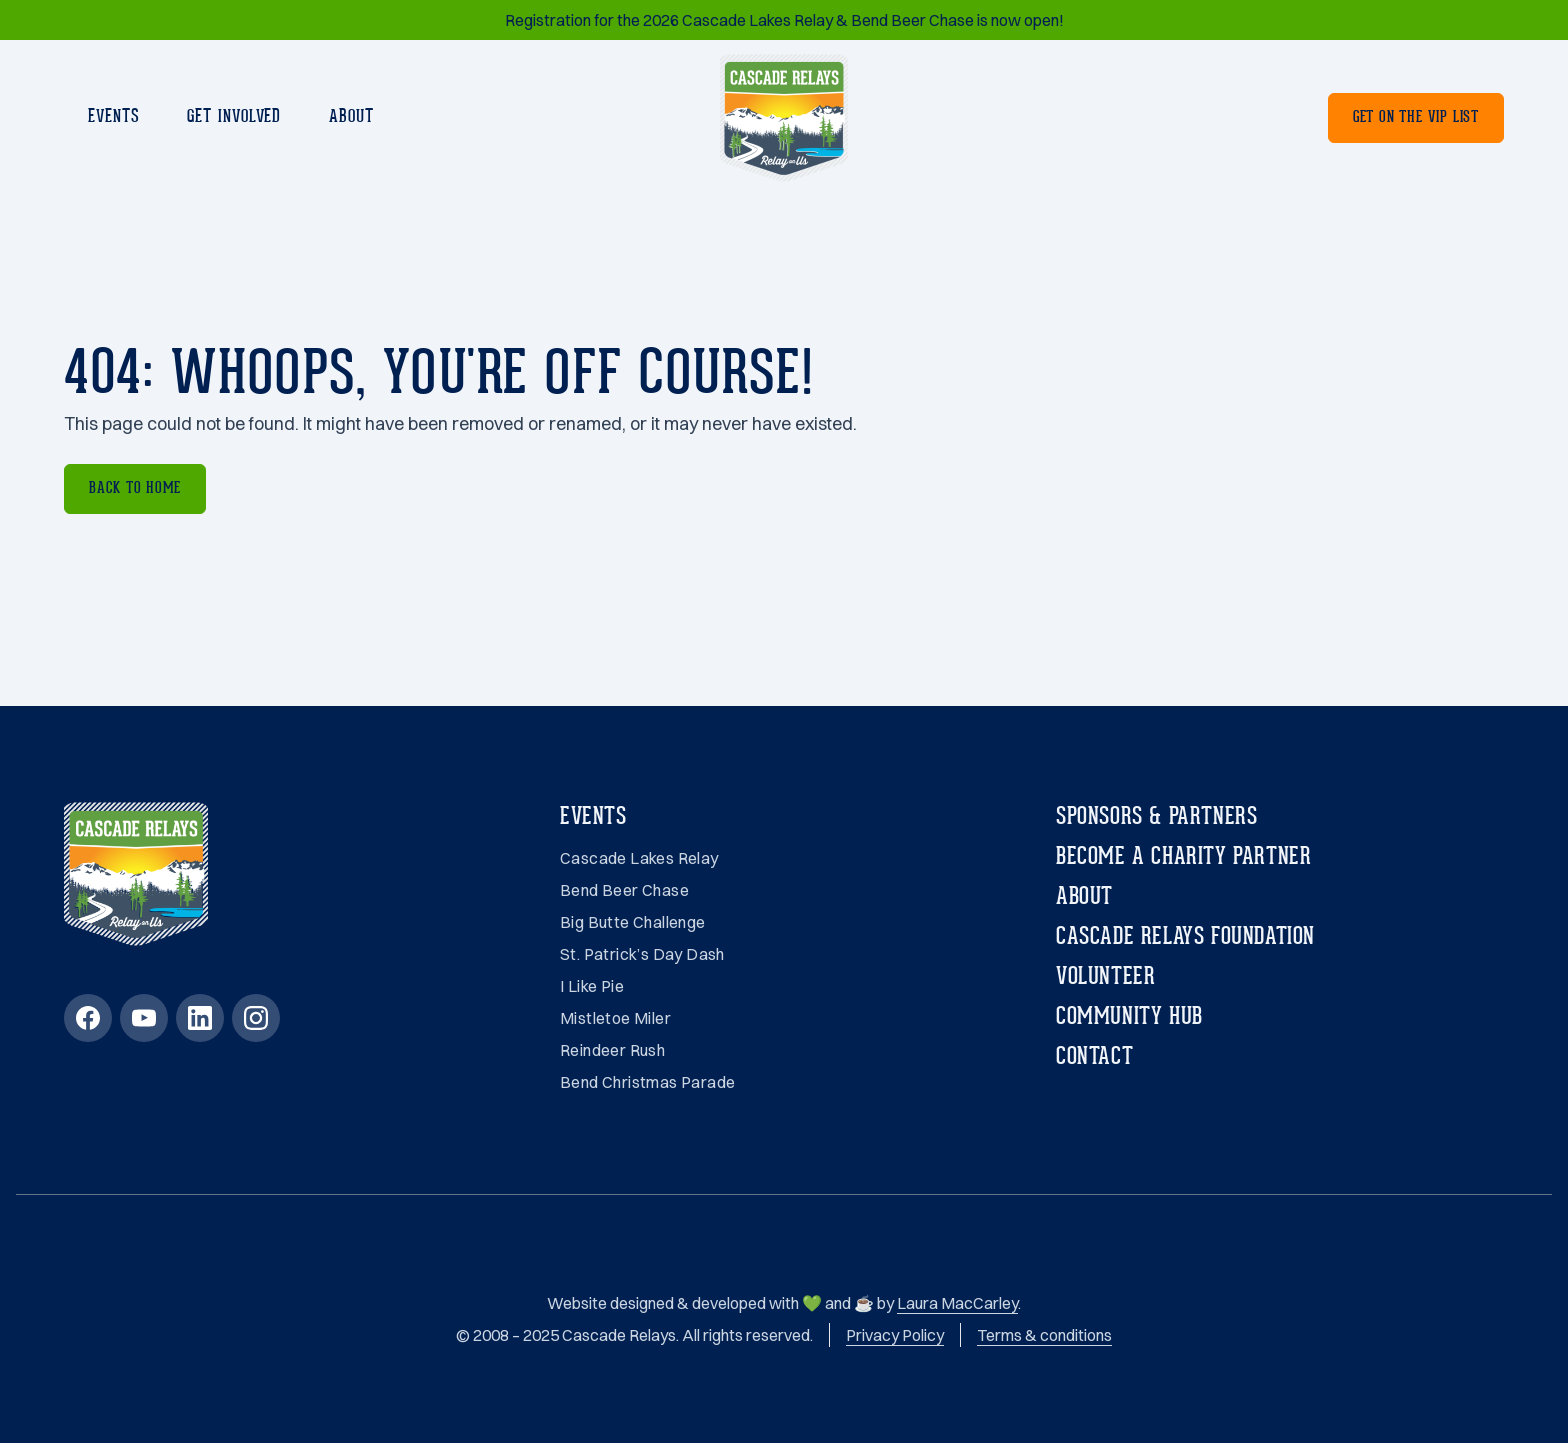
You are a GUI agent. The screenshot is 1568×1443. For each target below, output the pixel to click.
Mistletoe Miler (615, 1018)
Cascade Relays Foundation (1185, 938)
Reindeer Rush (612, 1050)
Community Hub (1129, 1018)
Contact (1094, 1058)
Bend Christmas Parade (647, 1082)
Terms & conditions (1044, 1335)
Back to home (135, 489)
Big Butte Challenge (633, 922)
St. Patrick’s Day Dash (642, 954)
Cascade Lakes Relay (639, 858)
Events (113, 117)
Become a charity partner (1183, 858)
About (351, 117)
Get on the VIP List (1416, 118)
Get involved (234, 117)
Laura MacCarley (957, 1303)
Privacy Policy (895, 1335)
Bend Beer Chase (624, 890)
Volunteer (1105, 978)
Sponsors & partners (1156, 818)
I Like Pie (592, 986)
